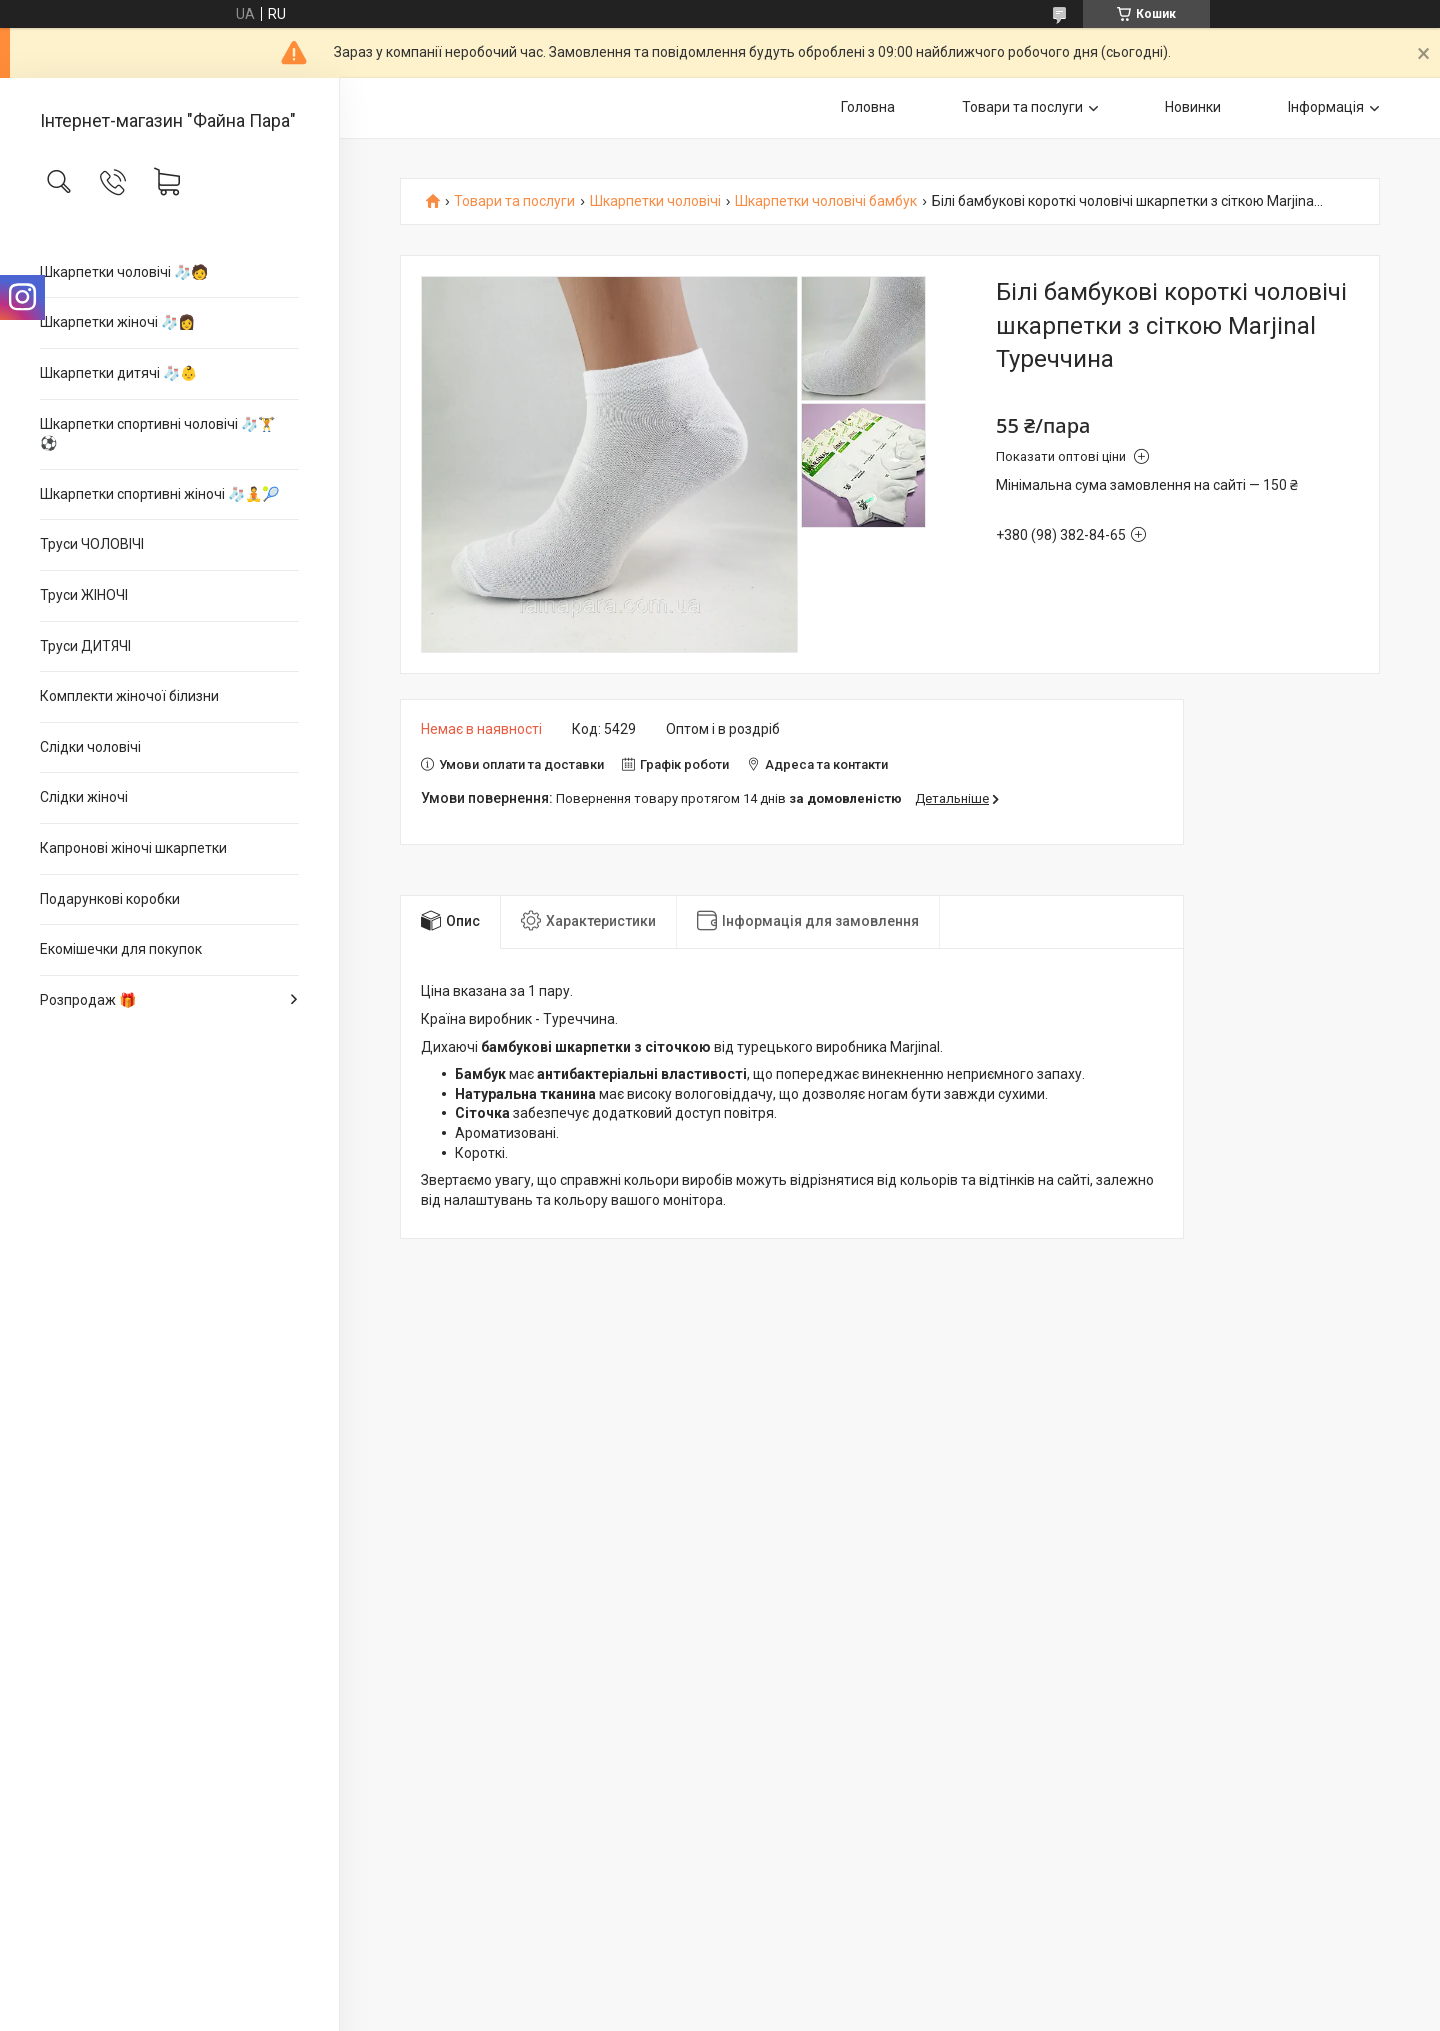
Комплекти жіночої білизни (129, 696)
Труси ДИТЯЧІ (85, 646)
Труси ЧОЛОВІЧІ (92, 544)
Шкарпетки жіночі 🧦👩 (117, 322)
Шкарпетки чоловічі (655, 201)
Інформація (1326, 107)
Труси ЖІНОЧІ (84, 595)
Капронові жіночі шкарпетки (133, 848)
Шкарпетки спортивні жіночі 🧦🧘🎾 (159, 494)
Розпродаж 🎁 (88, 1000)
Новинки (1193, 107)
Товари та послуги (1022, 107)
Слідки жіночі (84, 797)
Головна (868, 107)
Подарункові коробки (110, 899)
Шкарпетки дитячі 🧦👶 (118, 373)
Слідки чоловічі (90, 747)
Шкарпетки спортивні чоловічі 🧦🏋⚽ (157, 434)
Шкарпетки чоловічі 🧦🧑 (124, 272)
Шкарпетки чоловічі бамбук (826, 201)
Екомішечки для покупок (121, 949)
